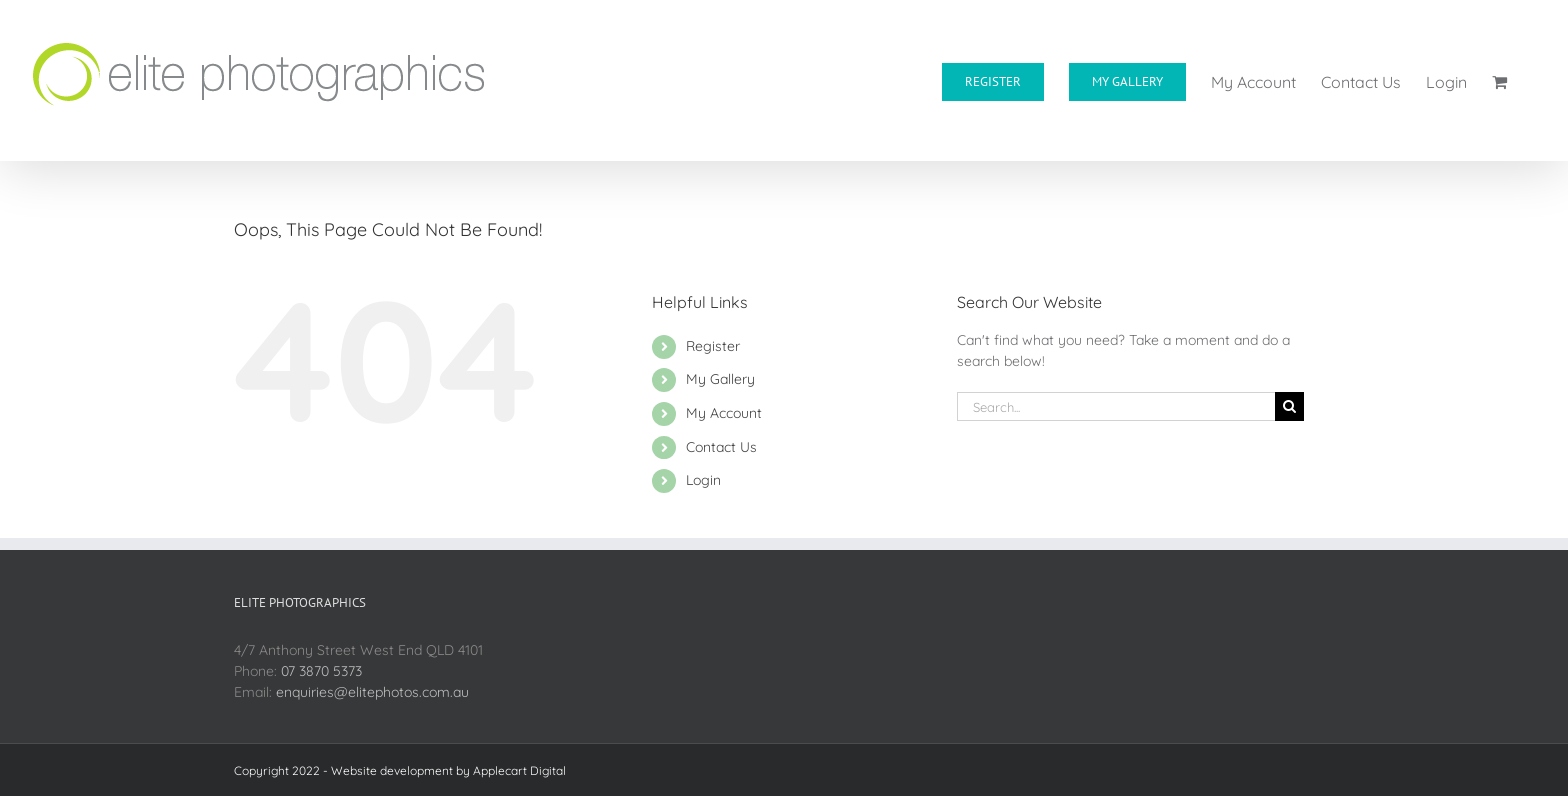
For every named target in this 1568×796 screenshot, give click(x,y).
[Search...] (1116, 406)
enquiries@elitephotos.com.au (372, 692)
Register (713, 346)
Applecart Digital (519, 770)
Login (703, 480)
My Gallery (720, 379)
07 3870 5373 (321, 671)
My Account (724, 413)
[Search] (1289, 406)
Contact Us (721, 447)
